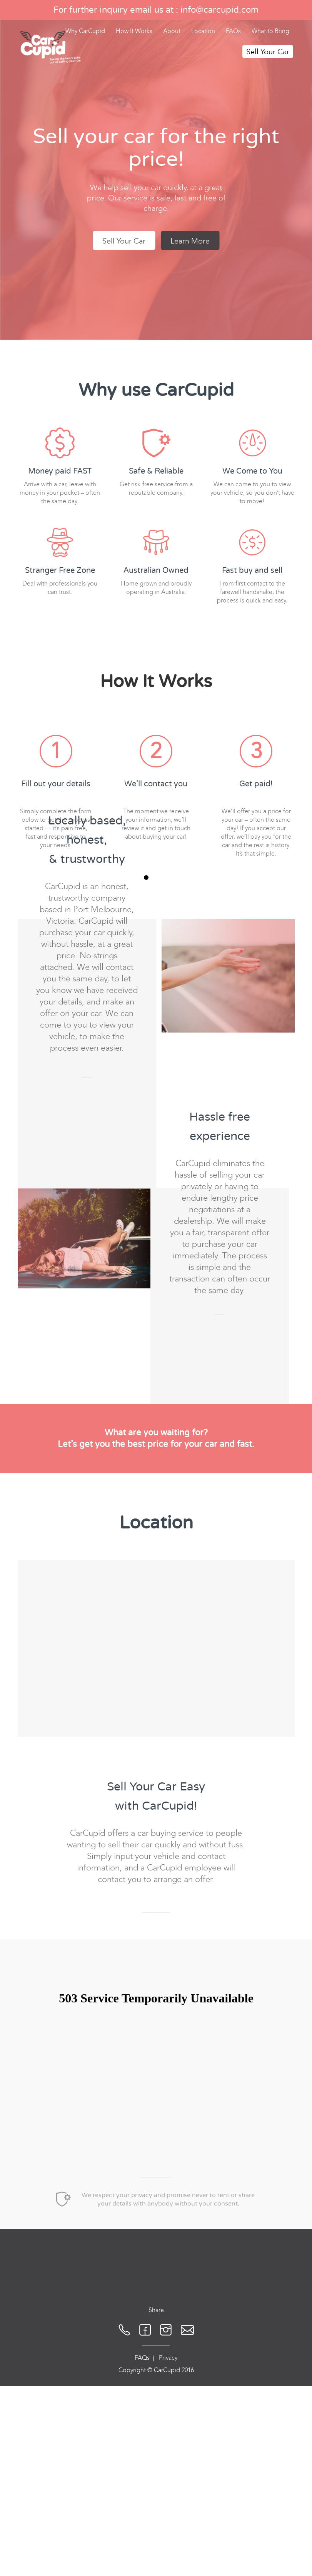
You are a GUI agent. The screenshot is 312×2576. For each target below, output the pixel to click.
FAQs (233, 31)
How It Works (134, 31)
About (171, 31)
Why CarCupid (85, 31)
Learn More (190, 240)
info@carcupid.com (219, 10)
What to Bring (270, 31)
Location (203, 31)
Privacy (168, 2466)
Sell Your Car (267, 51)
